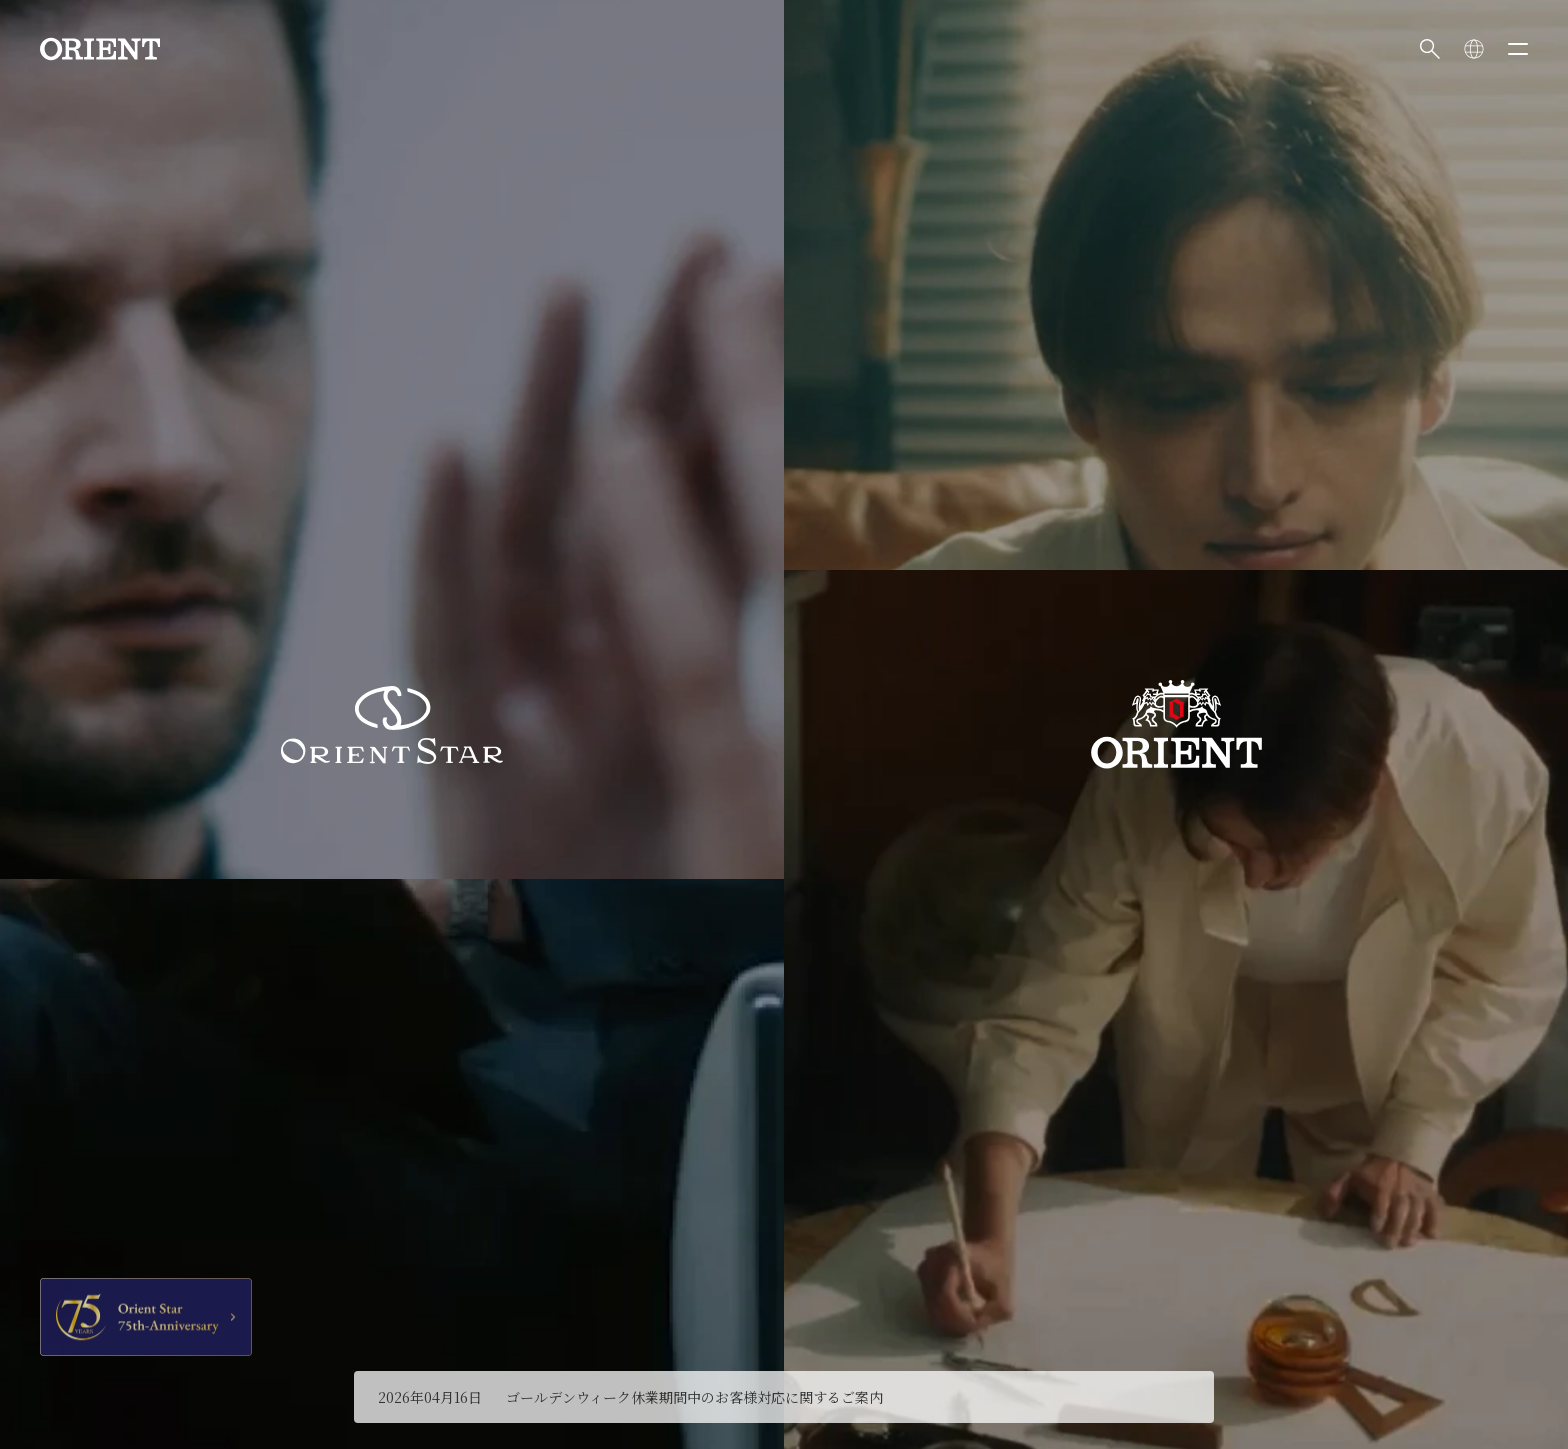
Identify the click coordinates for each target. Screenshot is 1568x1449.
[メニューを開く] (1518, 49)
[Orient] (100, 49)
